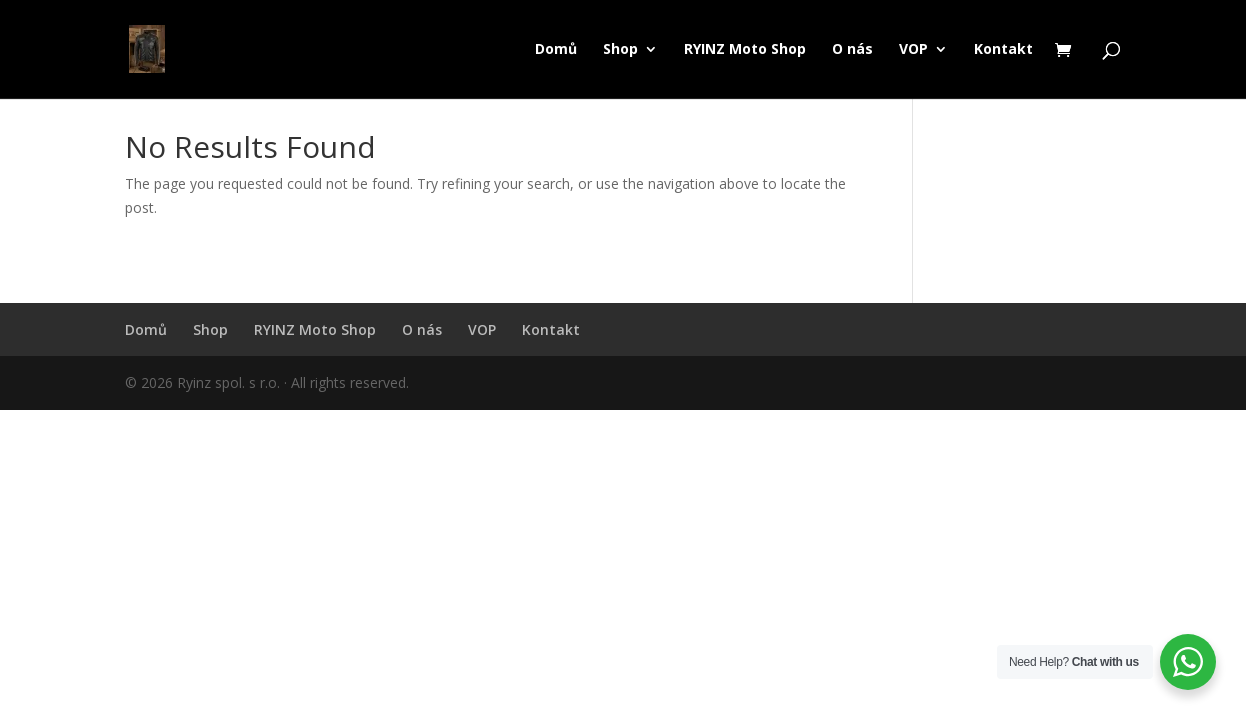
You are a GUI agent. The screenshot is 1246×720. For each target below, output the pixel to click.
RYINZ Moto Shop (745, 50)
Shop (620, 50)
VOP (913, 50)
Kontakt (1003, 50)
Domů (556, 50)
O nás (852, 50)
